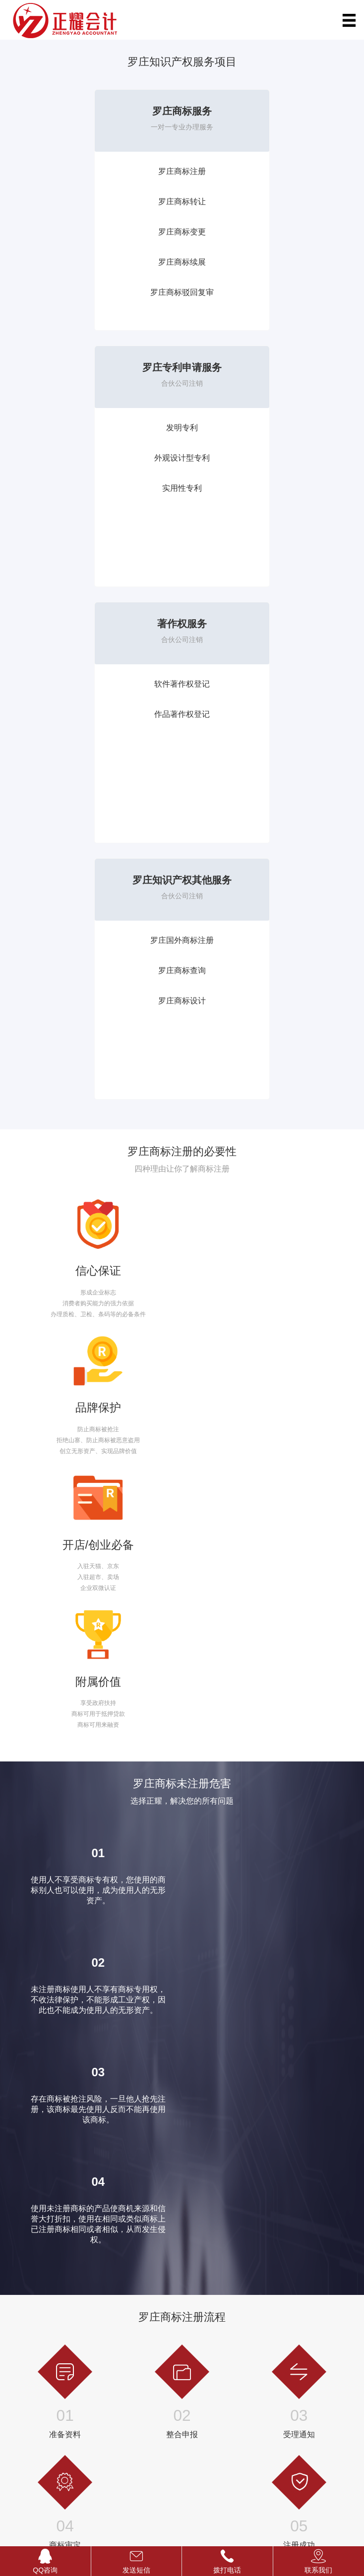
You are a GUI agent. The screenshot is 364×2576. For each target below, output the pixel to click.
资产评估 (107, 2346)
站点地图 (173, 2502)
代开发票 (107, 2306)
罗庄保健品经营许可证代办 (217, 2333)
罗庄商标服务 (94, 111)
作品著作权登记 (94, 458)
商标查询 (19, 2293)
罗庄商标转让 (95, 201)
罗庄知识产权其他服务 (269, 367)
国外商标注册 (25, 2280)
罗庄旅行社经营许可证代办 (217, 2320)
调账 (101, 2280)
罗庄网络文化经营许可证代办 (220, 2346)
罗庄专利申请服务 (269, 111)
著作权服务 (95, 367)
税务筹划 (107, 2333)
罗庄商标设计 (269, 488)
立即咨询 (21, 1566)
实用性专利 (269, 232)
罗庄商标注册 (95, 171)
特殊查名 (281, 2280)
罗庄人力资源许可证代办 (214, 2280)
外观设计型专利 (269, 201)
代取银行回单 (112, 2320)
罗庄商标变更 (95, 232)
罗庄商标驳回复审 (94, 292)
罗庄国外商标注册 (269, 427)
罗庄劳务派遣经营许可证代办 (220, 2293)
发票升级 (107, 2293)
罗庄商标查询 (269, 458)
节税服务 (281, 2306)
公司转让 (281, 2333)
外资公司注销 (287, 2346)
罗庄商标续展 (95, 262)
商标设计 (19, 2306)
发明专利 (269, 171)
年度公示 (281, 2320)
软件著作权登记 (94, 427)
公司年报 (281, 2293)
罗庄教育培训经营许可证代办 (220, 2306)
